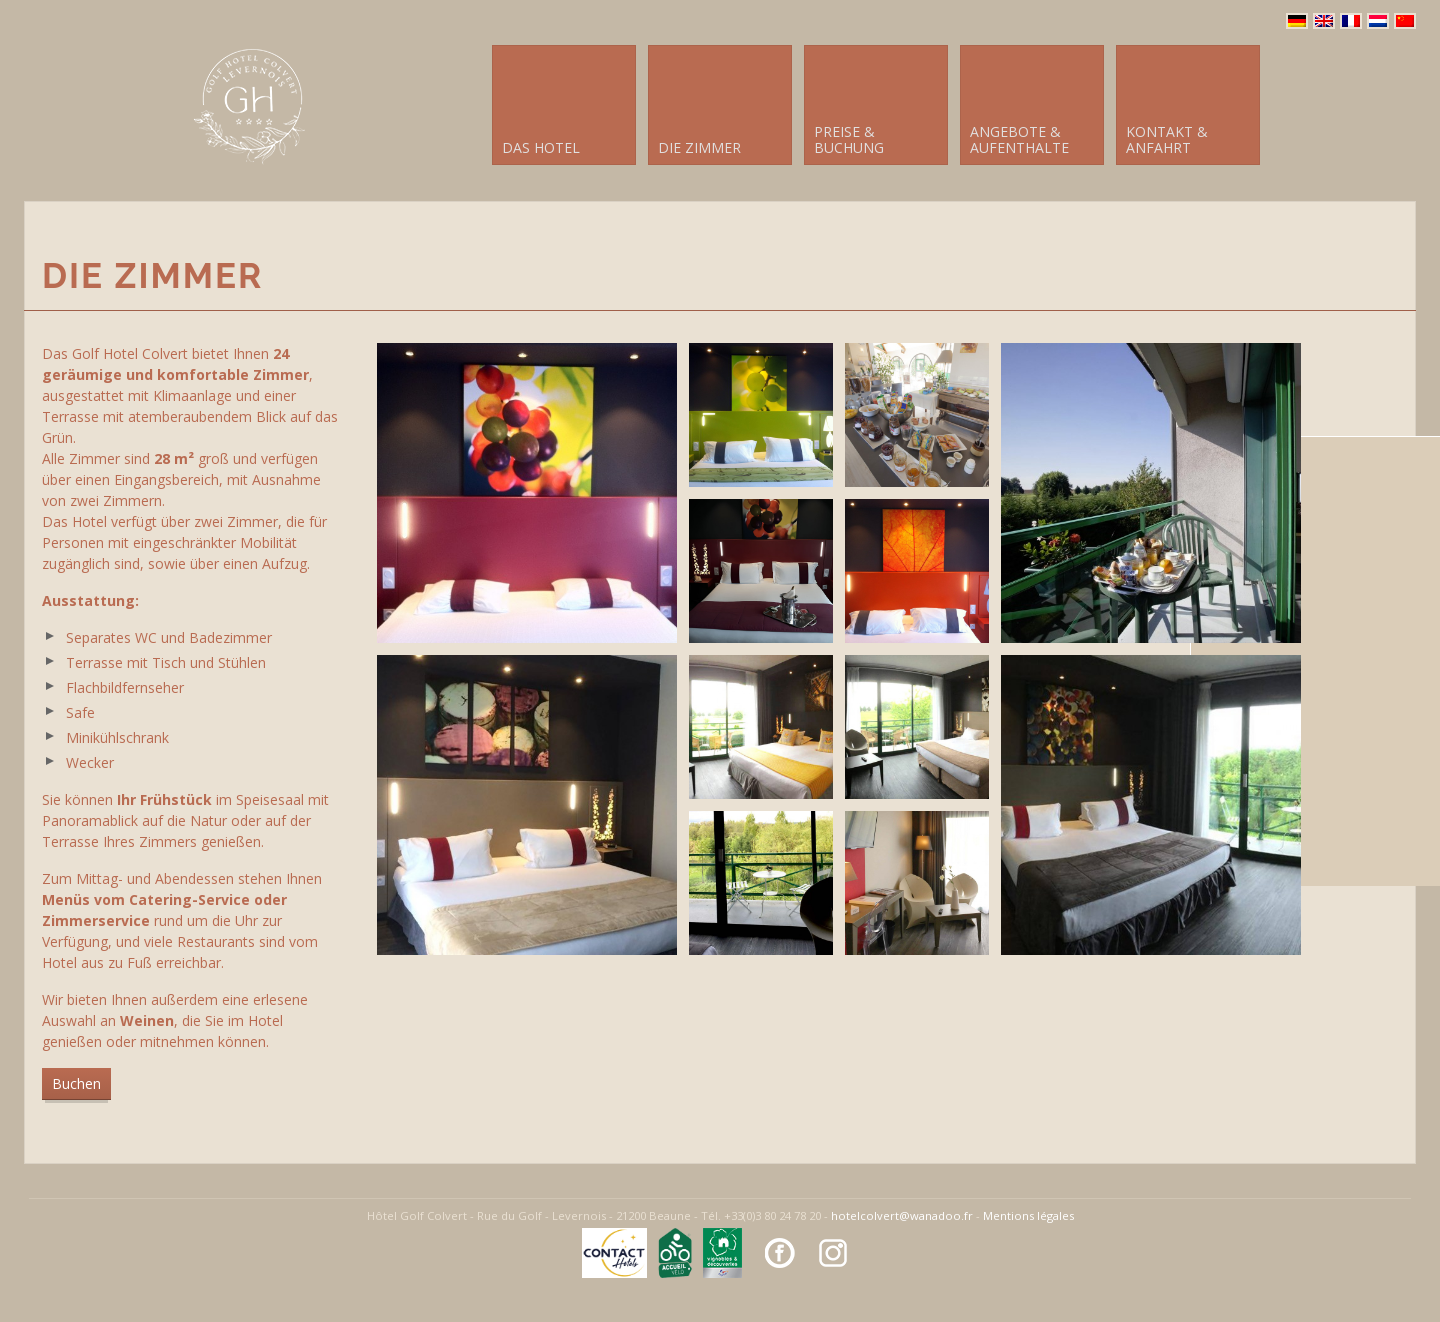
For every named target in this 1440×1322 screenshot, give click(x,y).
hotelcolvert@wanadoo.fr (902, 1215)
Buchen (76, 1083)
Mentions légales (1028, 1215)
